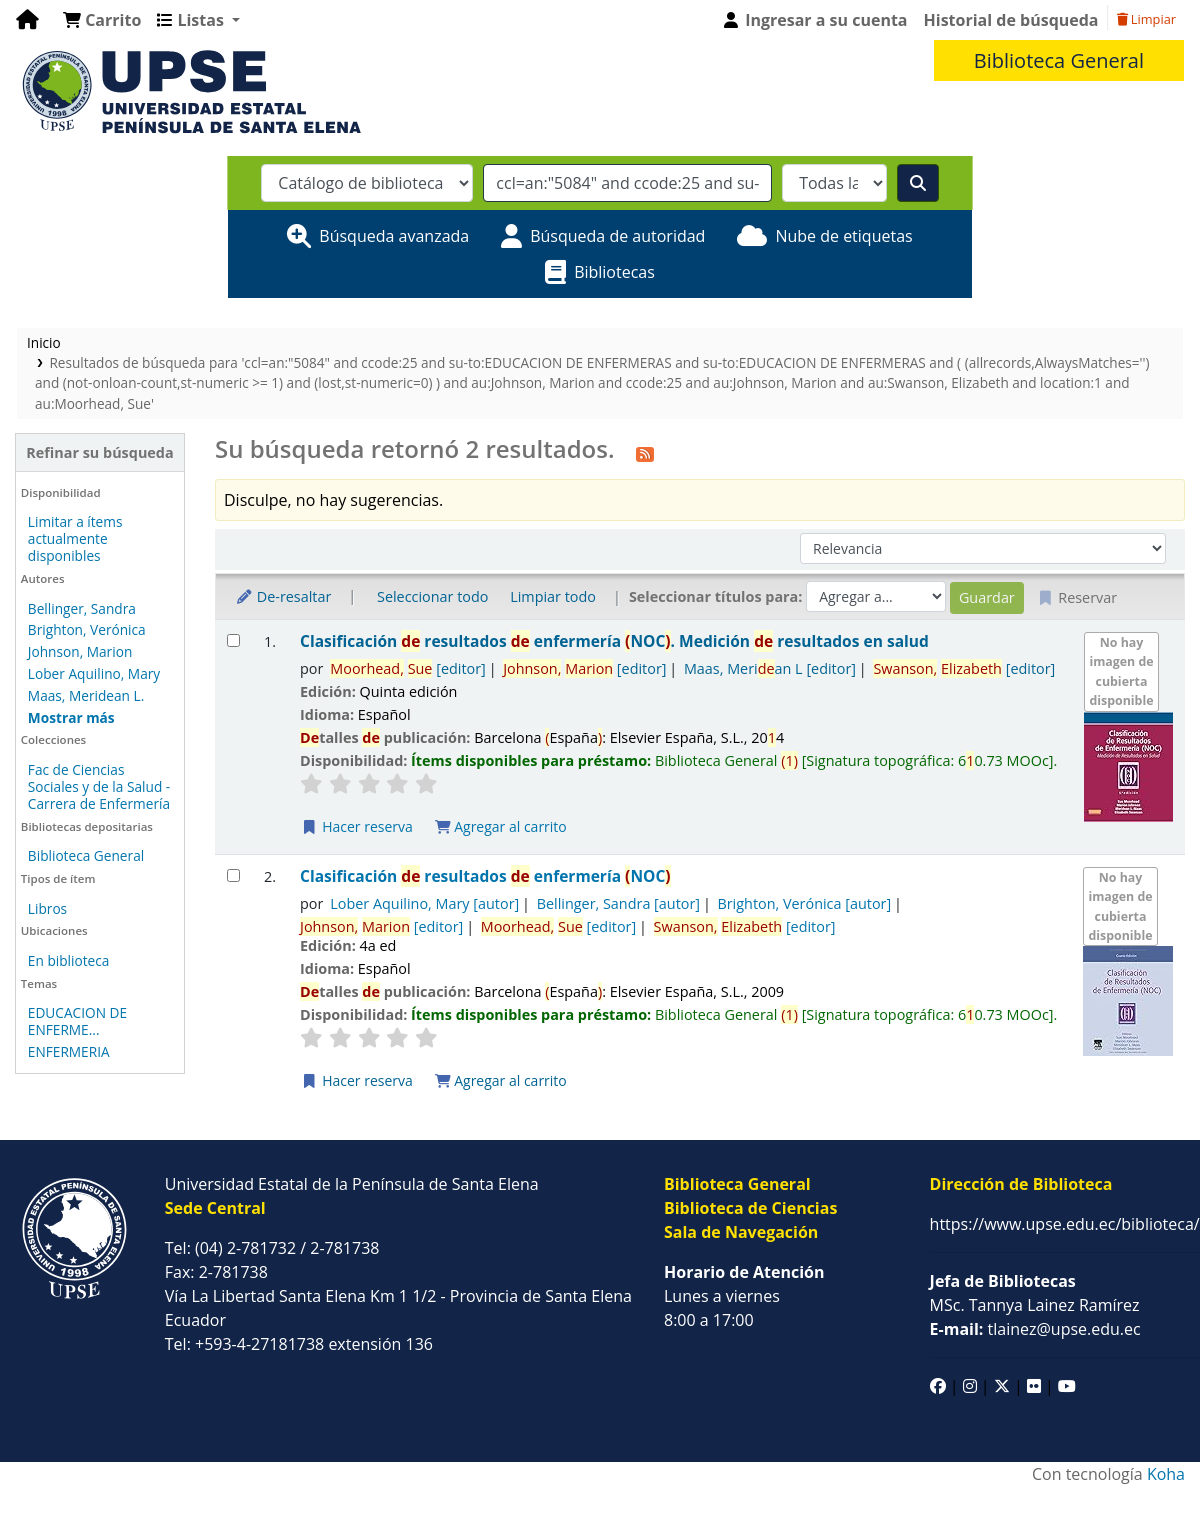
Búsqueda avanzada (394, 236)
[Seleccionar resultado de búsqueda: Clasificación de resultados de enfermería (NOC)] (233, 875)
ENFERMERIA (69, 1051)
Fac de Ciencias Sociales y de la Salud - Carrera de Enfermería (99, 786)
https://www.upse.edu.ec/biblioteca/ (1065, 1224)
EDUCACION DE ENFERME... (77, 1021)
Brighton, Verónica (87, 629)
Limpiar (1146, 19)
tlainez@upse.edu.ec (1035, 1329)
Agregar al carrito (501, 826)
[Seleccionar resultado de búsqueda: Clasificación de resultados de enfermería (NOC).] (233, 640)
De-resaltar (283, 596)
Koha (1166, 1474)
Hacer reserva (357, 826)
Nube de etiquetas (843, 236)
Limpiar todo (553, 596)
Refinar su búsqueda (99, 452)
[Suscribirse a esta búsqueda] (645, 452)
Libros (47, 908)
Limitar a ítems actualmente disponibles (75, 538)
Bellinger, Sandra (82, 608)
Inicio (44, 342)
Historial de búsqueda (1011, 20)
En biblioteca (69, 960)
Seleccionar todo (432, 596)
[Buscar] (918, 183)
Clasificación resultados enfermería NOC (485, 876)
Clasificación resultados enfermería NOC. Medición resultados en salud (614, 641)
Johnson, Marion (80, 651)
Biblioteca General (86, 855)
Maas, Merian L (770, 668)
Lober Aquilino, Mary (94, 673)
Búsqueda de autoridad (617, 236)
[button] (102, 20)
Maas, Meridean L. (86, 695)
